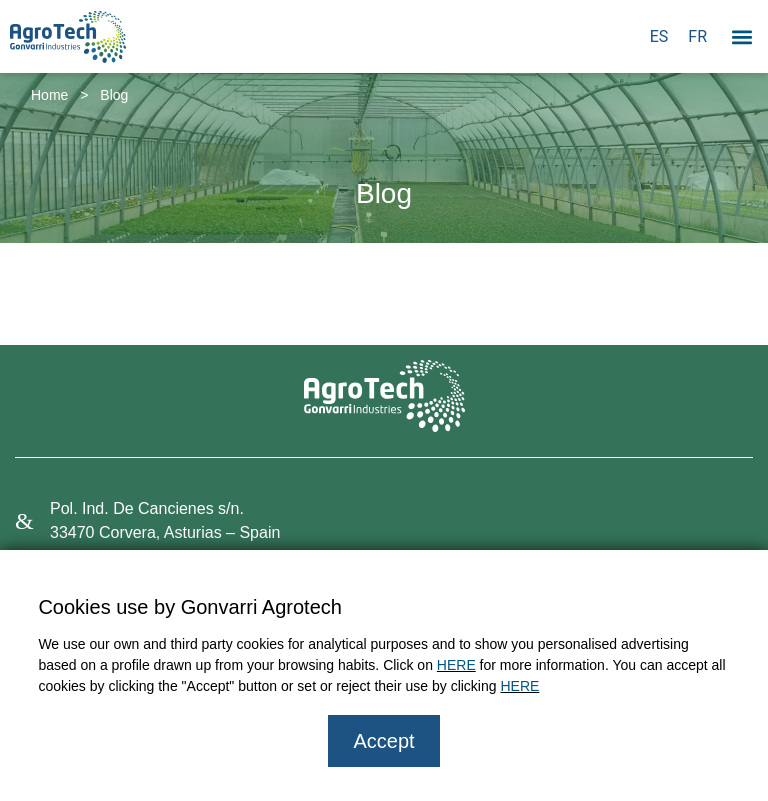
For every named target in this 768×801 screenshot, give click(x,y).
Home (49, 95)
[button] (741, 36)
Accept (383, 741)
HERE (456, 665)
